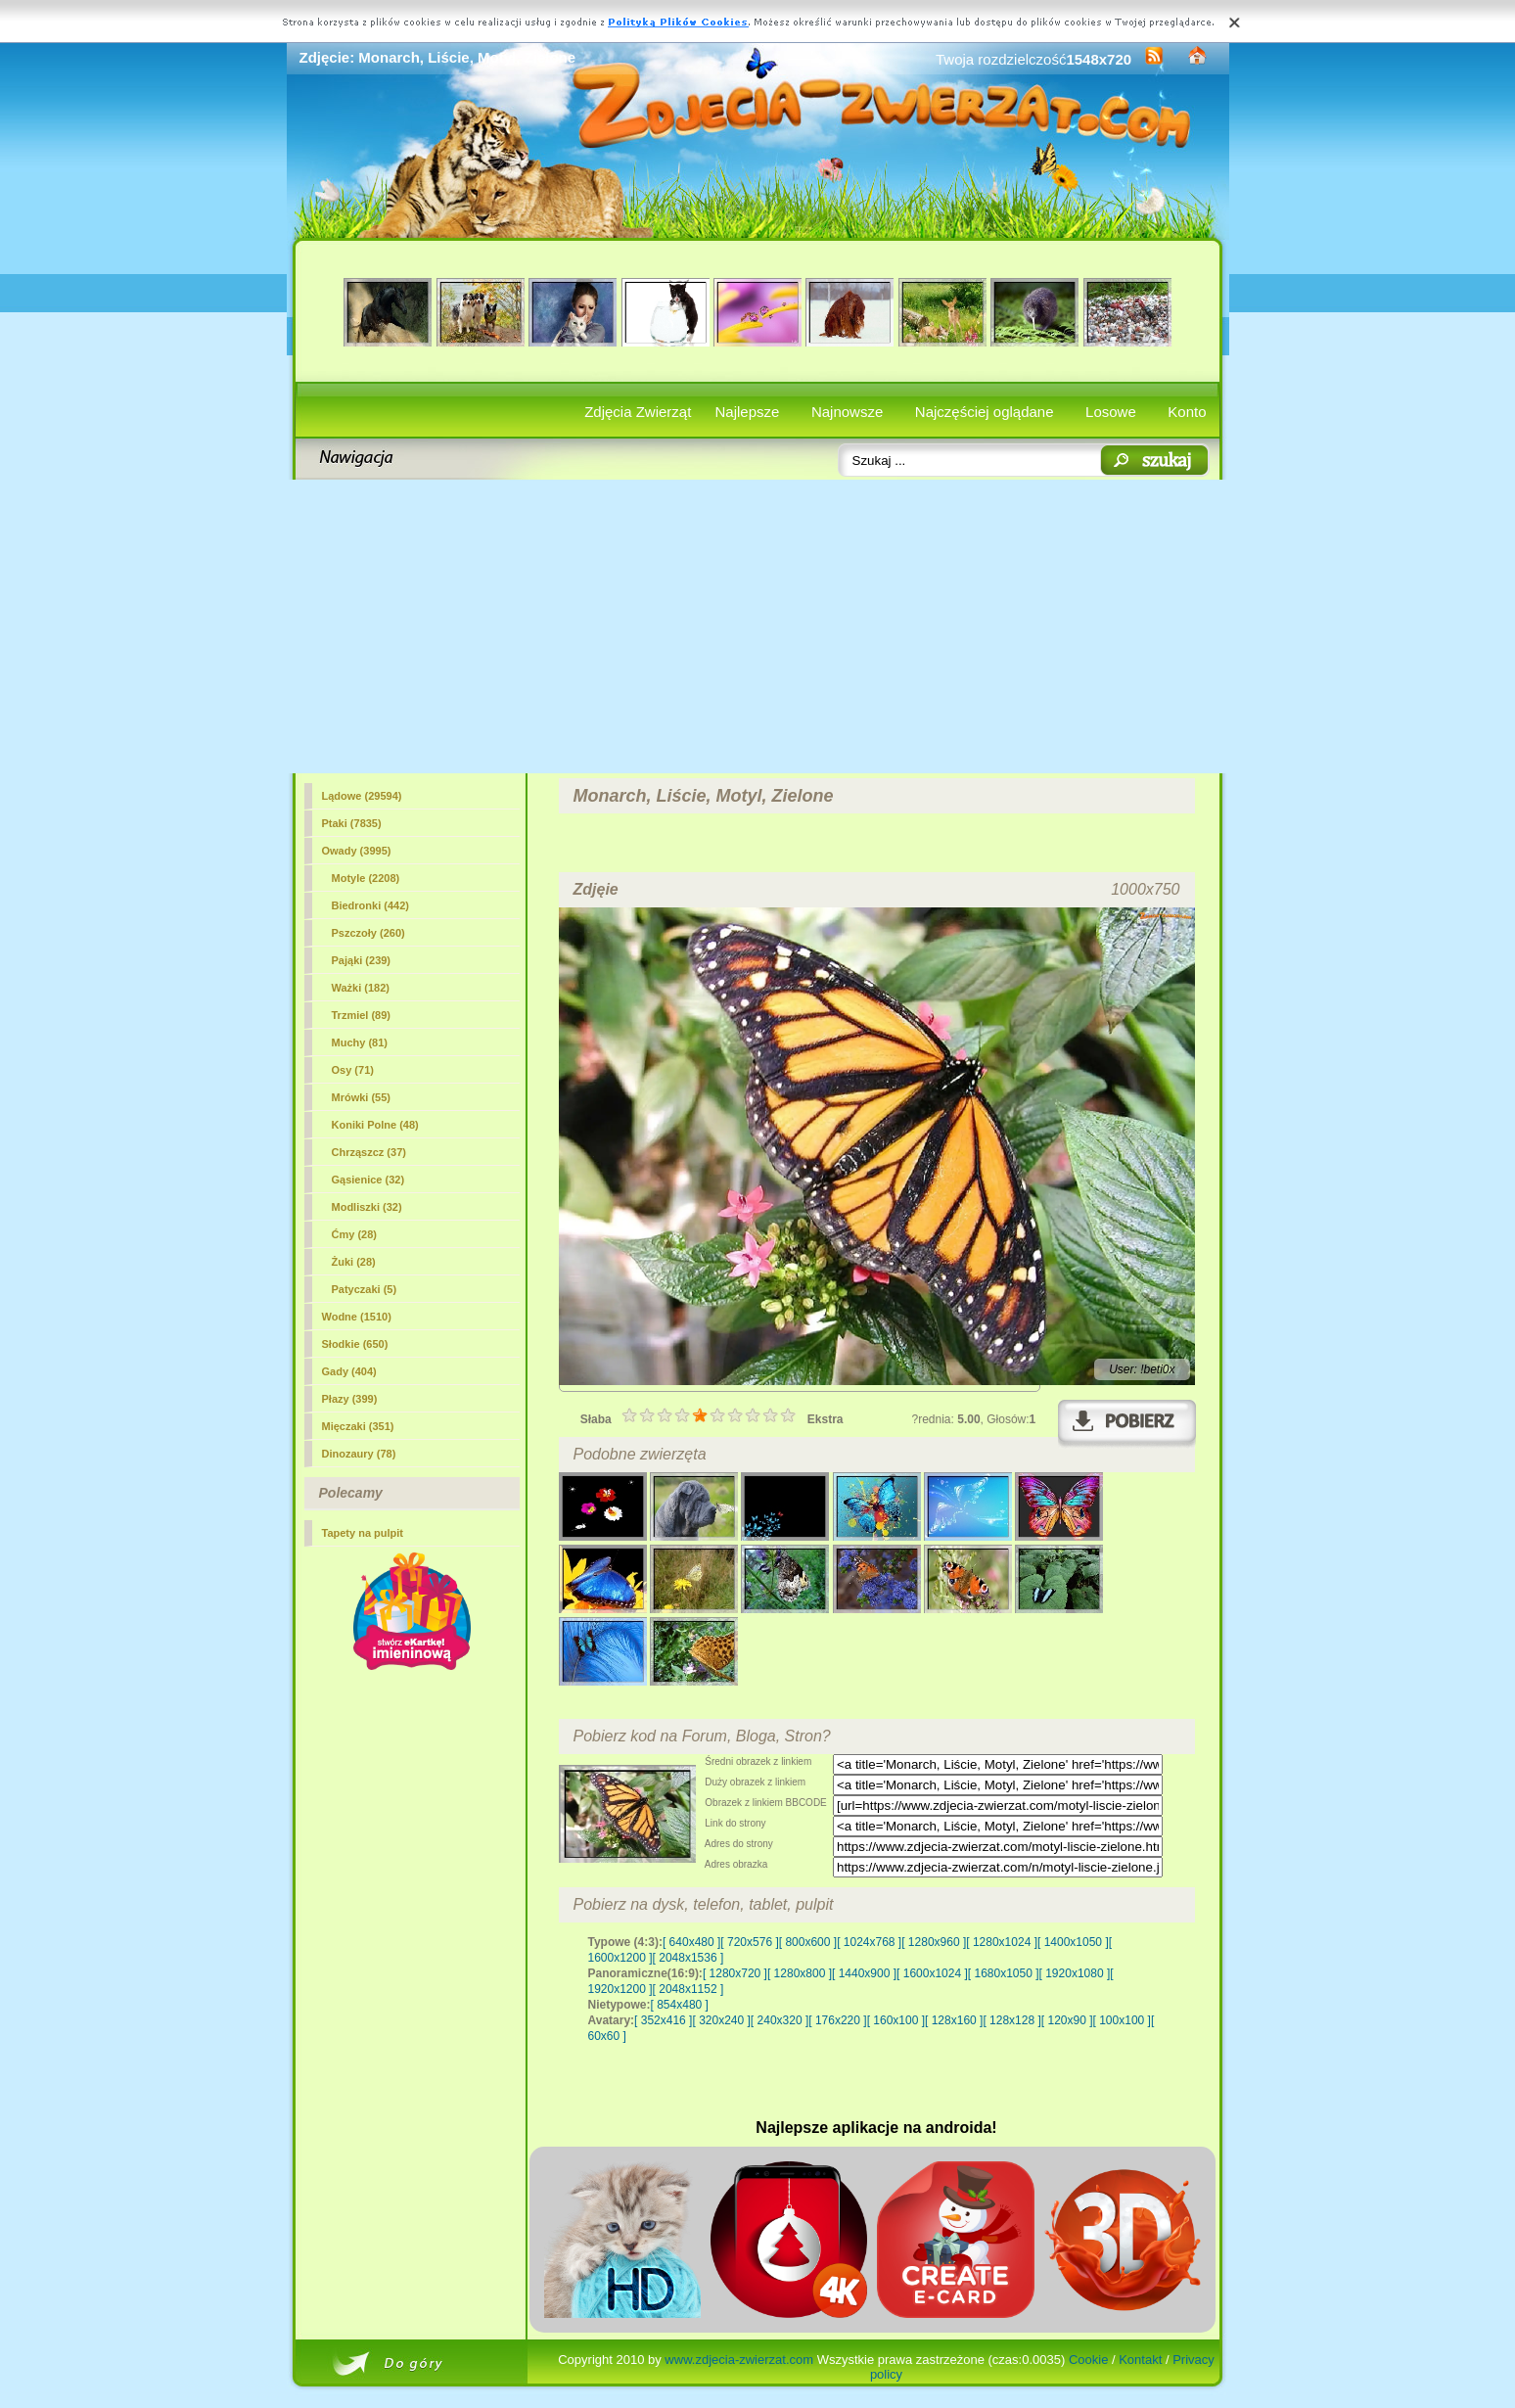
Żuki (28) (354, 1262)
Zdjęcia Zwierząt (637, 411)
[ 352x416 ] (663, 2020)
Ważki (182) (361, 988)
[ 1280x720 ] (735, 1973)
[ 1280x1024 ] (1001, 1942)
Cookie (1088, 2359)
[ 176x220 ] (837, 2020)
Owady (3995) (356, 851)
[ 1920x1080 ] (1075, 1973)
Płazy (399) (350, 1399)
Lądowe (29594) (362, 796)
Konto (1187, 411)
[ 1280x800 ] (799, 1973)
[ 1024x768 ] (869, 1942)
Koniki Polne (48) (375, 1125)
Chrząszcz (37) (369, 1152)
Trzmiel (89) (361, 1015)
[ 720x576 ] (749, 1942)
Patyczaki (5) (364, 1289)
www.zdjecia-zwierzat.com (739, 2359)
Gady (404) (349, 1371)
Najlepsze (747, 411)
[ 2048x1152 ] (688, 1989)
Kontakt (1140, 2359)
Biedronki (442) (370, 905)
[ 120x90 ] (1067, 2020)
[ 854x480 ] (680, 2005)
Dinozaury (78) (359, 1453)
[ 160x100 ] (896, 2020)
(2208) (366, 878)
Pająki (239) (361, 960)
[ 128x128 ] (1011, 2020)
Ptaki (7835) (352, 823)
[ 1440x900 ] (864, 1973)
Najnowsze (847, 411)
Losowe (1110, 411)
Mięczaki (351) (358, 1426)
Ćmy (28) (354, 1234)
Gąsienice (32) (368, 1179)
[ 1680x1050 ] (1003, 1973)
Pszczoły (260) (368, 933)
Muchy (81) (360, 1042)
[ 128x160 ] (954, 2020)
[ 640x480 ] (691, 1942)
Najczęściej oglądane (984, 411)
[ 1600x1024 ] (932, 1973)
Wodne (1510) (356, 1316)
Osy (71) (353, 1070)
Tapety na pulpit (363, 1533)
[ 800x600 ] (808, 1942)
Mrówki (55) (361, 1097)
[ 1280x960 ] (933, 1942)
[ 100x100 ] (1122, 2020)
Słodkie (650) (355, 1344)
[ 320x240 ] (721, 2020)
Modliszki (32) (367, 1207)
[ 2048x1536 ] (688, 1958)
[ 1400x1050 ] (1073, 1942)
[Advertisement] (758, 626)
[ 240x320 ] (779, 2020)
